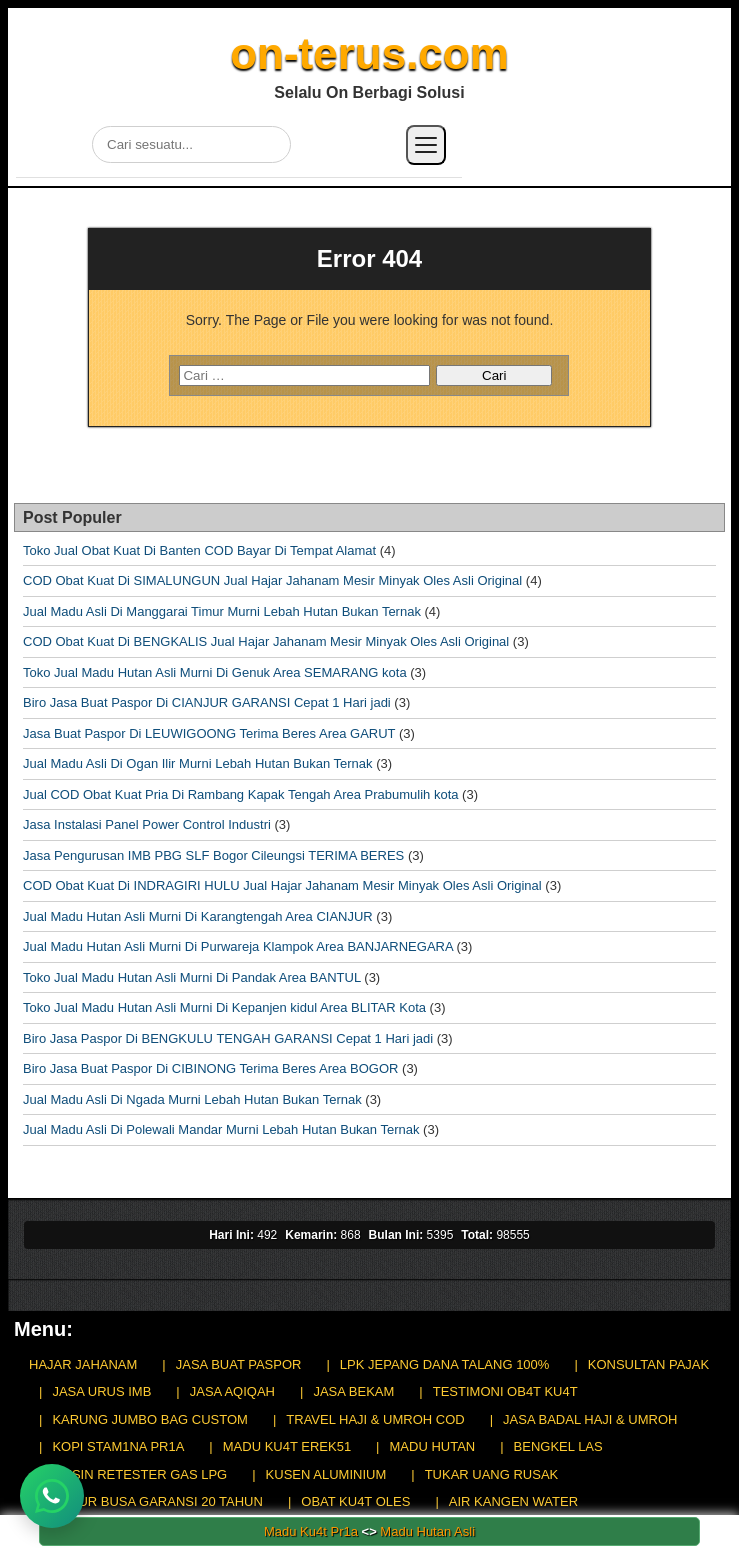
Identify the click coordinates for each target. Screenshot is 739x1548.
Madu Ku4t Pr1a (311, 1531)
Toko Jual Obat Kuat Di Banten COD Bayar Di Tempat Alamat (199, 550)
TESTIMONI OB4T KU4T (505, 1391)
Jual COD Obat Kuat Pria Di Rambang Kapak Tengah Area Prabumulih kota (241, 794)
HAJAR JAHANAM (83, 1364)
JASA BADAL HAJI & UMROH (590, 1419)
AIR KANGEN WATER (513, 1501)
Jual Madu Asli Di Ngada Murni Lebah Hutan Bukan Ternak (192, 1099)
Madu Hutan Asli (427, 1531)
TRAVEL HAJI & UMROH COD (375, 1419)
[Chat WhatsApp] (52, 1496)
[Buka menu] (426, 145)
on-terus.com (369, 53)
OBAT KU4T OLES (355, 1501)
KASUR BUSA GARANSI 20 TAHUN (157, 1501)
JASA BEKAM (353, 1391)
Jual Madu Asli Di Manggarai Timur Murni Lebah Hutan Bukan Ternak (222, 611)
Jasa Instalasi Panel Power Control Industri (147, 824)
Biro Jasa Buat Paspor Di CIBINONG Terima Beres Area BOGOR (210, 1068)
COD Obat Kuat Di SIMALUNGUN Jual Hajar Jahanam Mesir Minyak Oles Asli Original (272, 580)
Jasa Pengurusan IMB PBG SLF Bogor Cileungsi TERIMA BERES (213, 855)
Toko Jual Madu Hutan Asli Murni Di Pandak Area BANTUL (192, 977)
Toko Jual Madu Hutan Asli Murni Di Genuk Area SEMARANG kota (215, 672)
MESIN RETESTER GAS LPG (139, 1474)
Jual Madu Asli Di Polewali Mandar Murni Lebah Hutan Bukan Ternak (221, 1129)
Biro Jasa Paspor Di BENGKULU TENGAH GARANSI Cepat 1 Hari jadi (228, 1038)
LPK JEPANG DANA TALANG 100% (445, 1364)
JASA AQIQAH (232, 1391)
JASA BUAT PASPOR (239, 1364)
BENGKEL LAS (558, 1446)
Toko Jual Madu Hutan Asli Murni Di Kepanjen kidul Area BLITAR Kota (224, 1007)
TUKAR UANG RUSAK (492, 1474)
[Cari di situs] (191, 144)
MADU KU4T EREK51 (287, 1446)
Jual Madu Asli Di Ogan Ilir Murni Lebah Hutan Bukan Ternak (198, 763)
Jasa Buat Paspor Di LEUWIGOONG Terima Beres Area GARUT (209, 733)
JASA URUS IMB (101, 1391)
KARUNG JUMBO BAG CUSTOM (150, 1419)
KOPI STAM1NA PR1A (118, 1446)
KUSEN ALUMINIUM (326, 1474)
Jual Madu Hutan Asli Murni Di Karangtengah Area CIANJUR (198, 916)
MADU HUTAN (433, 1446)
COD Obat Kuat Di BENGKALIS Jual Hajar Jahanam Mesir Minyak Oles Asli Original (266, 641)
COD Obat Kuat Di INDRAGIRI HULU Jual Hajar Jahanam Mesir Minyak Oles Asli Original (282, 885)
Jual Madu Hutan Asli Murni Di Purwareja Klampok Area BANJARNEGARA (238, 946)
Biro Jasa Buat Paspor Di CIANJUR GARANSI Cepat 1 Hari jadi (207, 702)
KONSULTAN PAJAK (648, 1364)
